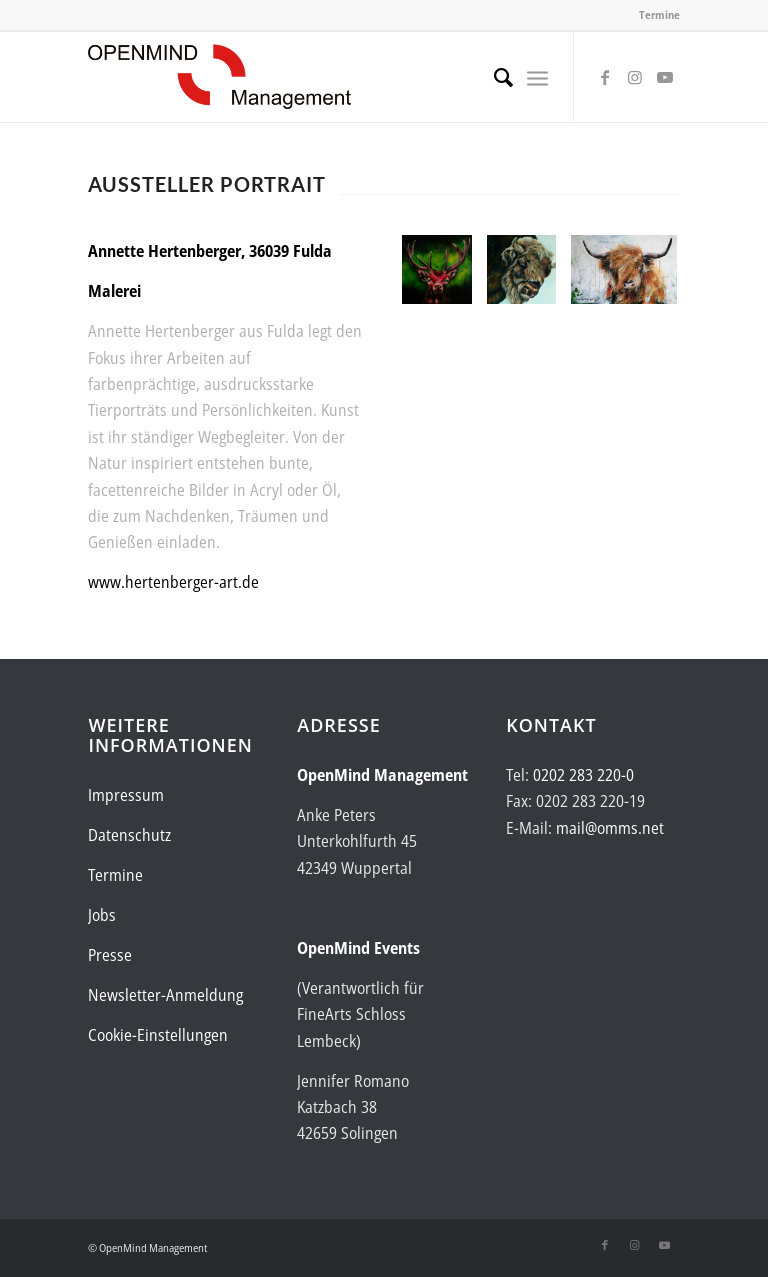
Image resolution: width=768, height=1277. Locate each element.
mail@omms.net (610, 828)
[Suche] (493, 77)
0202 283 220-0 (583, 775)
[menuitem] (493, 77)
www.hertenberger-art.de (173, 582)
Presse (110, 955)
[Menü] (537, 77)
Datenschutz (129, 835)
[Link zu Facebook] (605, 77)
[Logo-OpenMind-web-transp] (219, 77)
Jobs (102, 915)
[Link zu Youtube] (665, 77)
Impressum (126, 795)
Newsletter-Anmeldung (165, 995)
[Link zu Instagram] (635, 77)
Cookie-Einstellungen (158, 1035)
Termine (659, 14)
